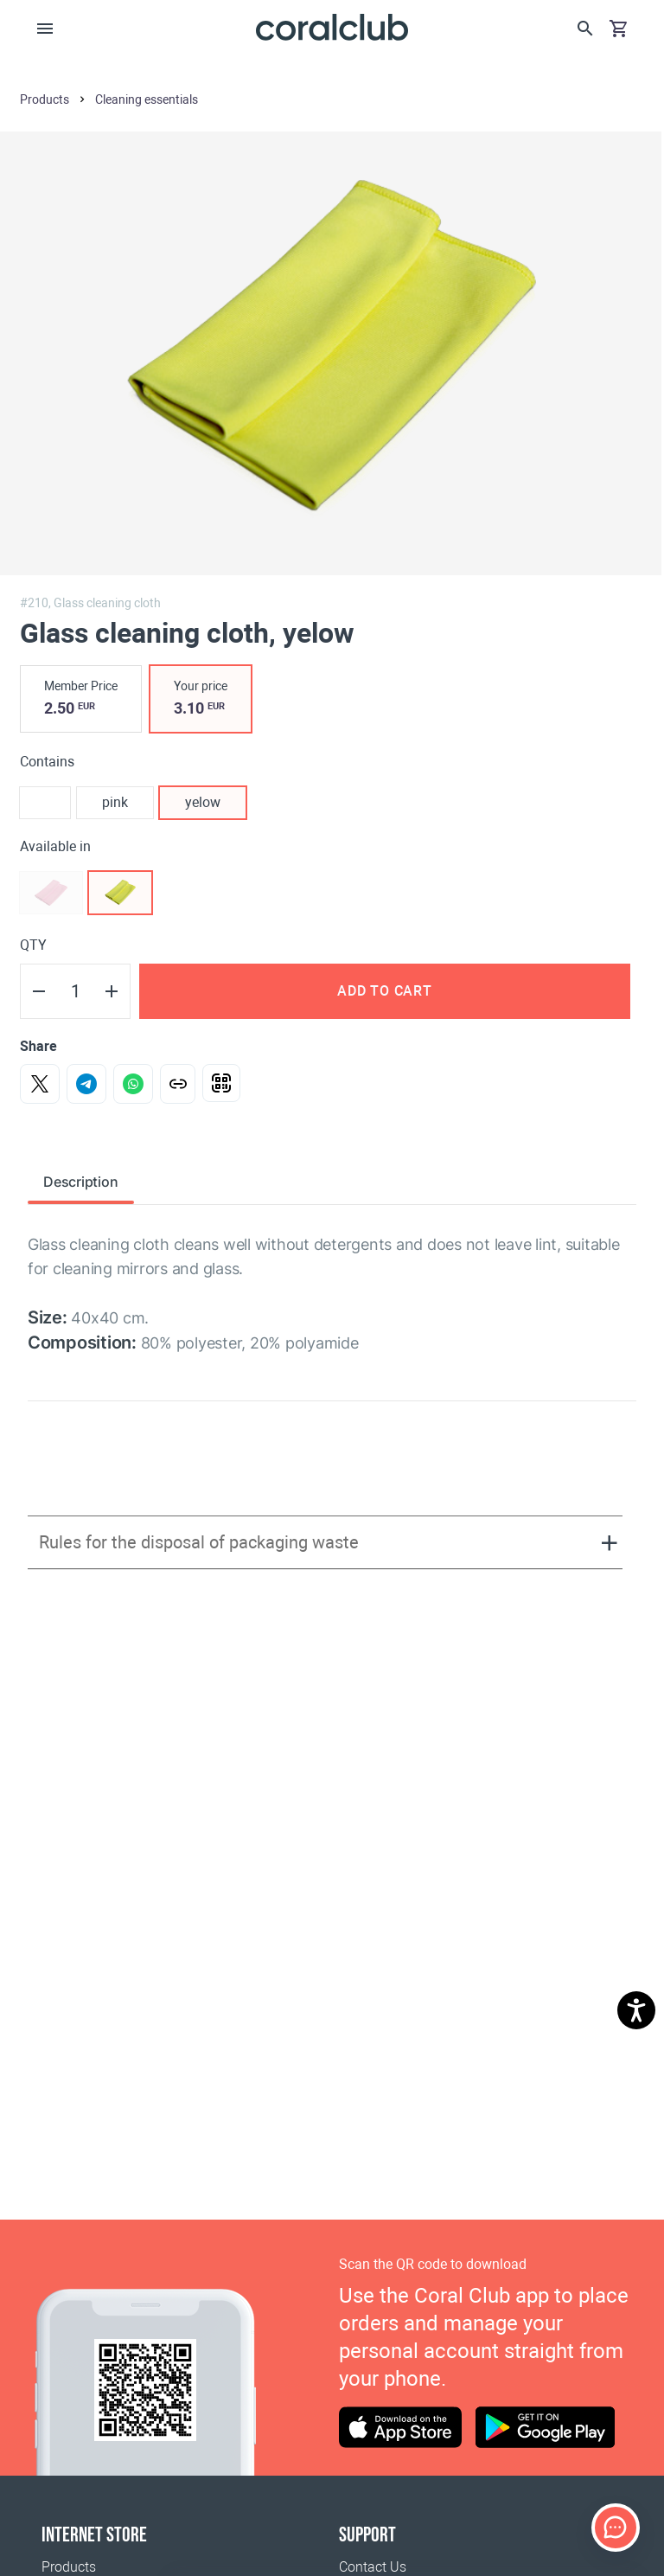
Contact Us (372, 2567)
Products (69, 2567)
